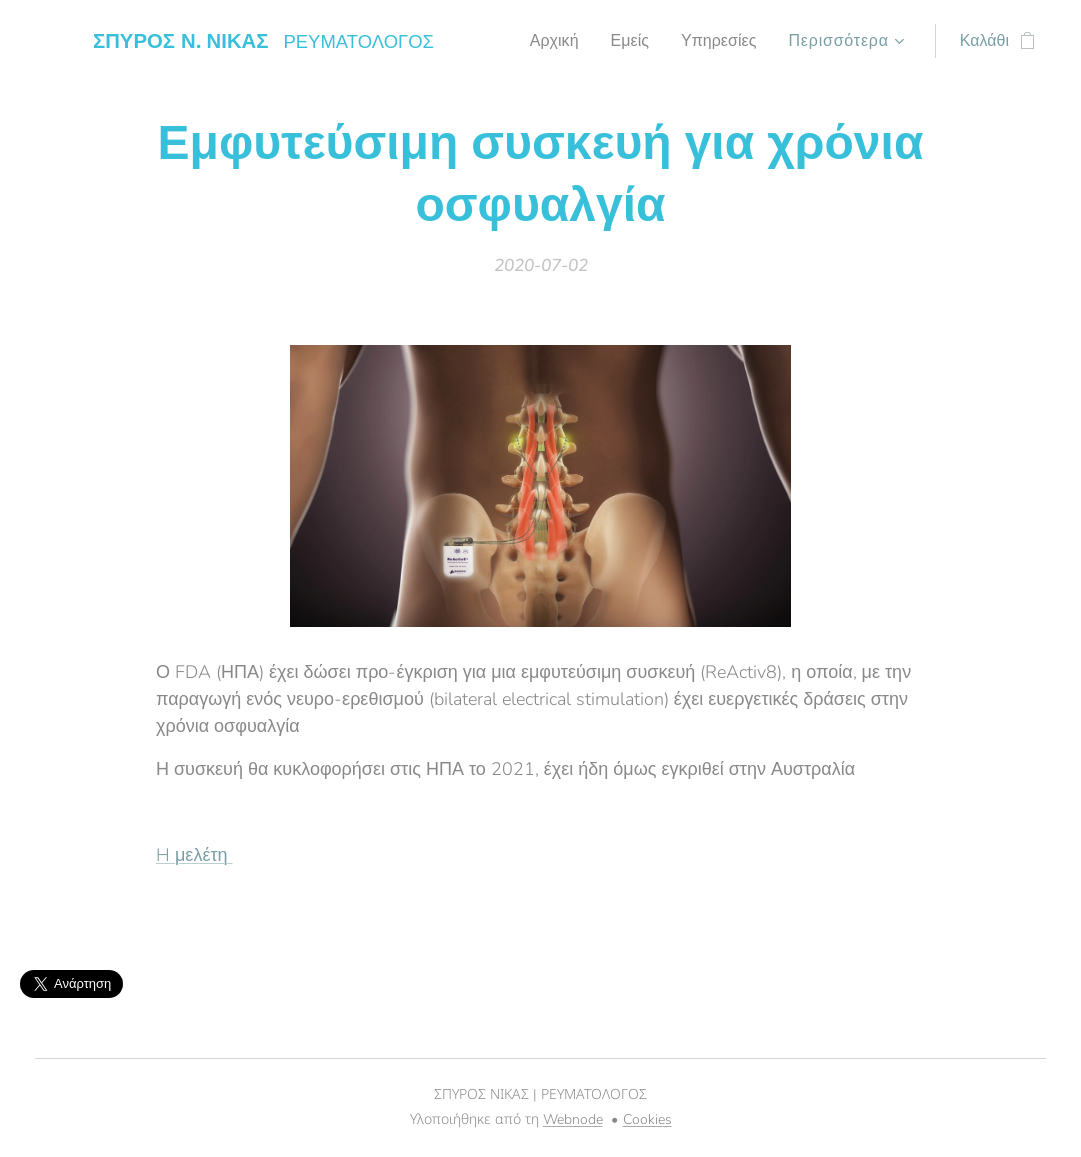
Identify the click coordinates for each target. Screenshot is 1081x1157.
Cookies (647, 1119)
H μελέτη (194, 854)
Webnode (573, 1119)
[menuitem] (546, 41)
